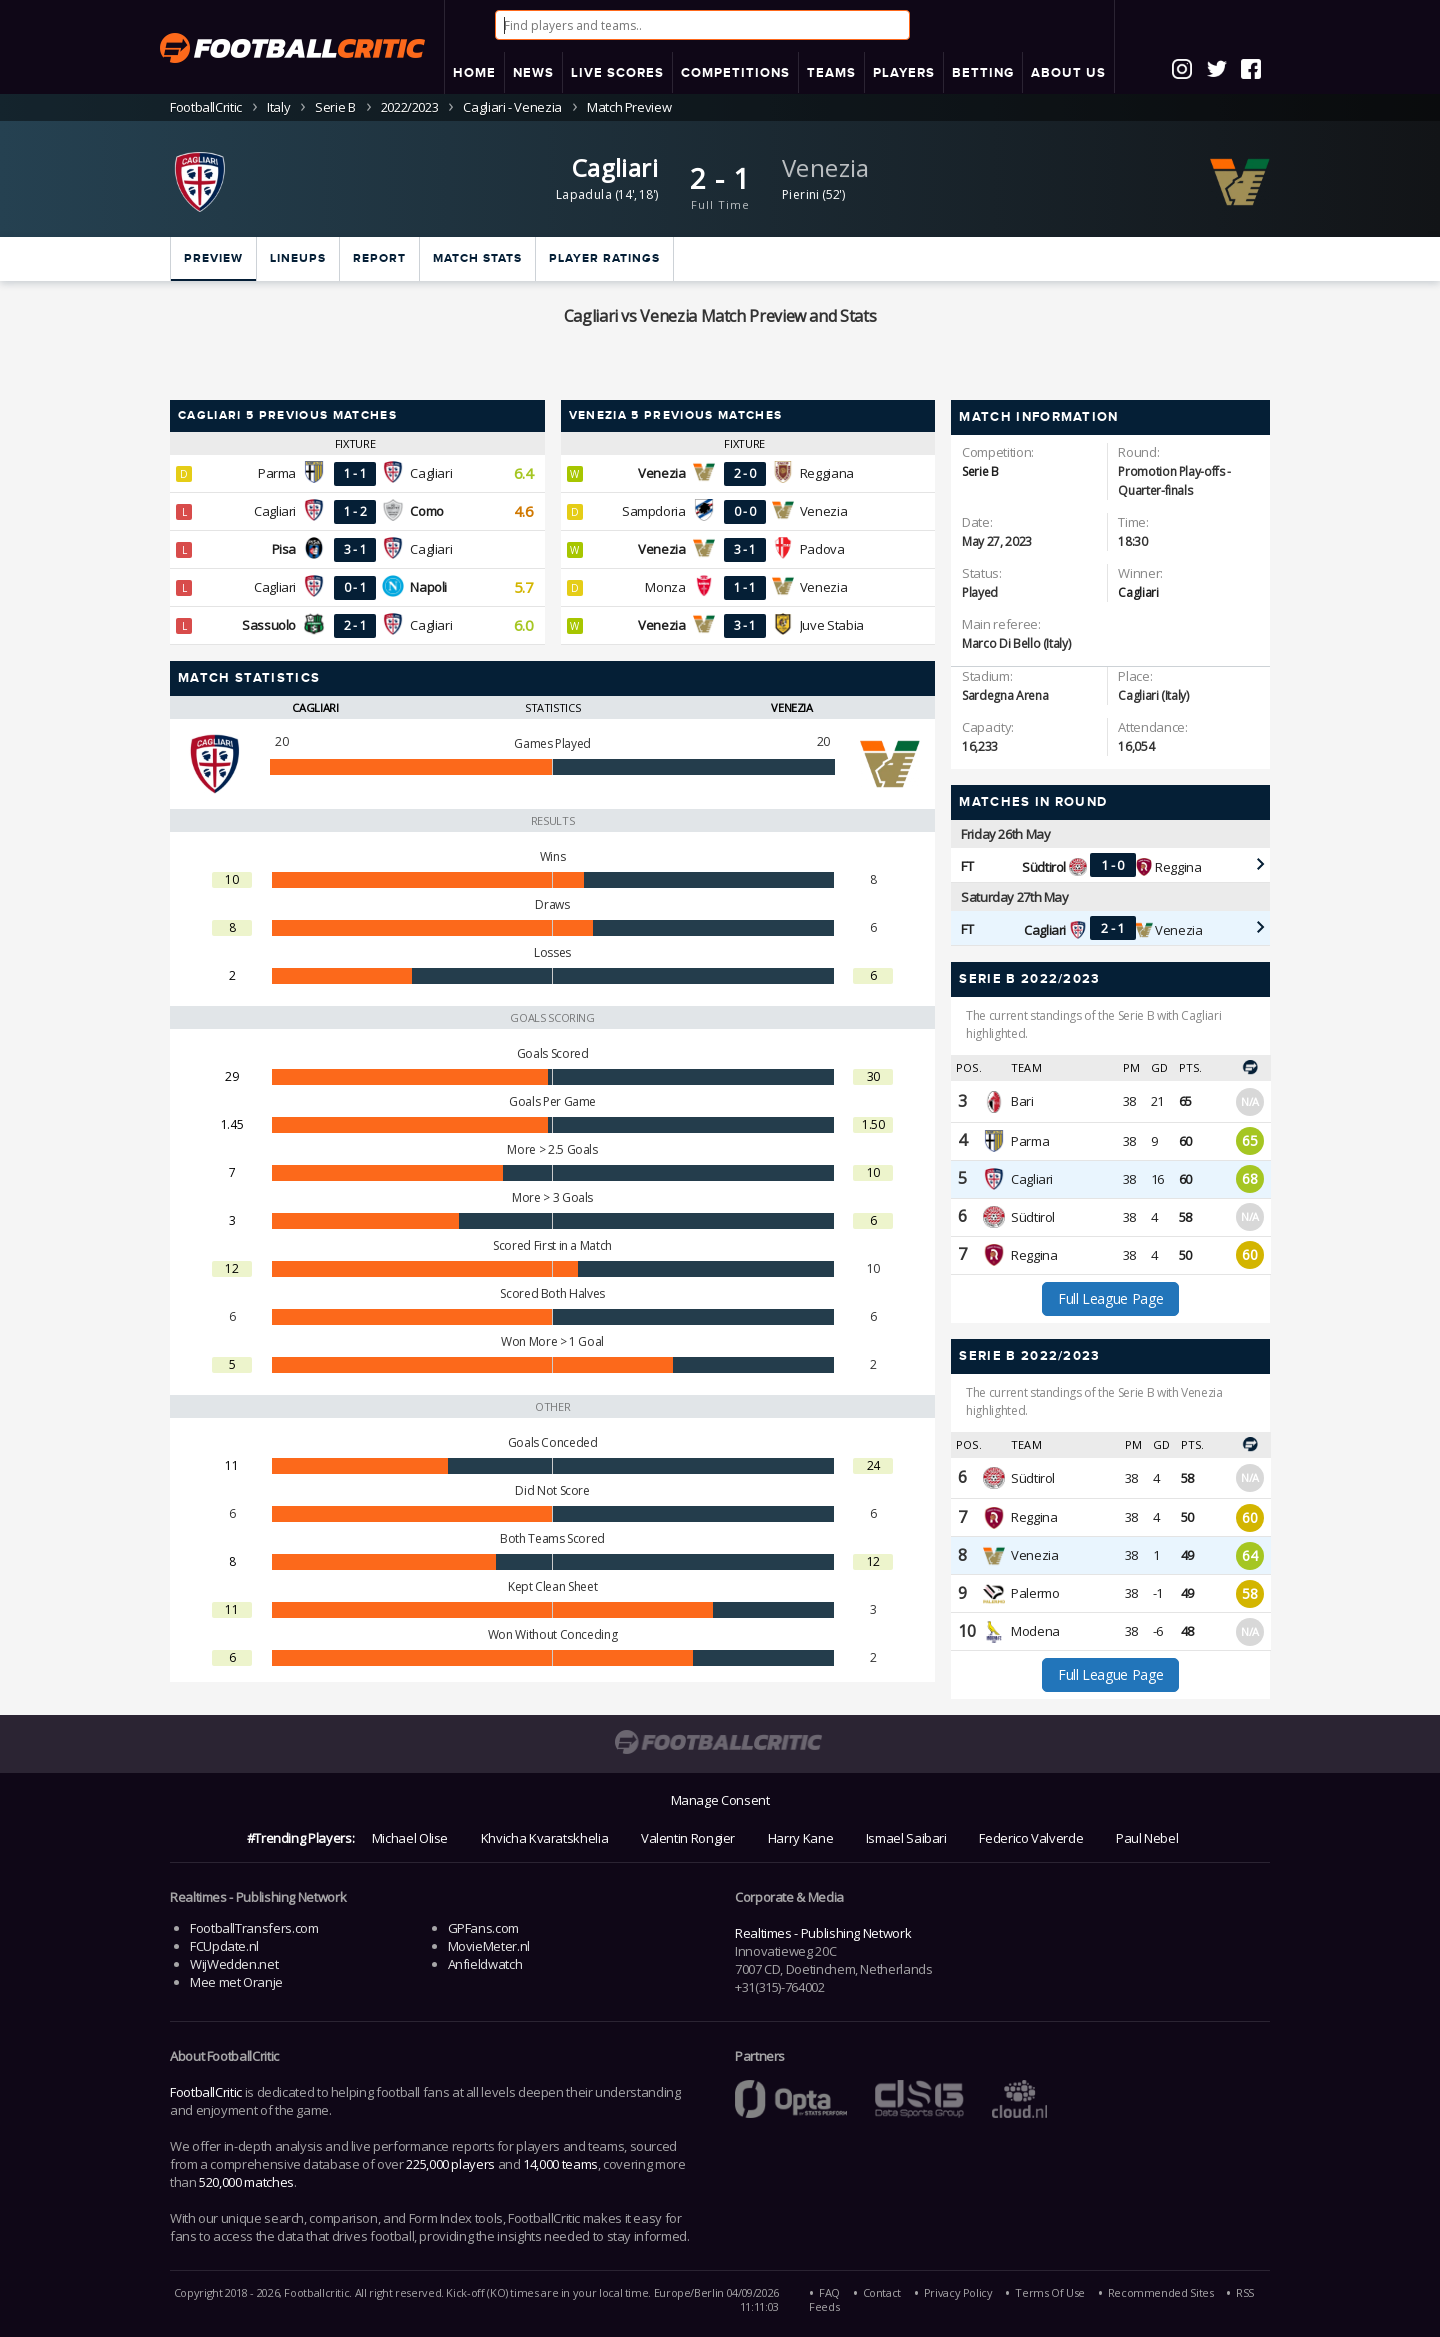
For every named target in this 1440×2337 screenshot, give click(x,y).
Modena (1035, 1631)
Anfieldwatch (485, 1964)
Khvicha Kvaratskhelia (544, 1838)
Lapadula (584, 194)
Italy (278, 107)
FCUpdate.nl (224, 1946)
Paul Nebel (1147, 1838)
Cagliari (615, 167)
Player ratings (604, 258)
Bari (1022, 1101)
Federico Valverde (1031, 1838)
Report (379, 258)
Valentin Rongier (688, 1838)
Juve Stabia (832, 625)
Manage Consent (720, 1800)
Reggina (1178, 867)
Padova (822, 549)
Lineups (298, 258)
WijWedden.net (234, 1964)
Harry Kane (800, 1838)
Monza (665, 587)
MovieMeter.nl (489, 1946)
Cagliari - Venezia (512, 107)
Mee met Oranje (236, 1982)
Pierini (801, 194)
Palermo (1035, 1593)
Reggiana (827, 473)
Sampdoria (654, 511)
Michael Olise (410, 1838)
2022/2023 (410, 107)
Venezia (826, 167)
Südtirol (1033, 1217)
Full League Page (1110, 1298)
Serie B (335, 107)
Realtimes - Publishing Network (823, 1933)
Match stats (477, 258)
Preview (213, 258)
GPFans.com (483, 1928)
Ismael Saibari (906, 1838)
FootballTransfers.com (254, 1928)
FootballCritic (206, 2092)
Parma (277, 473)
